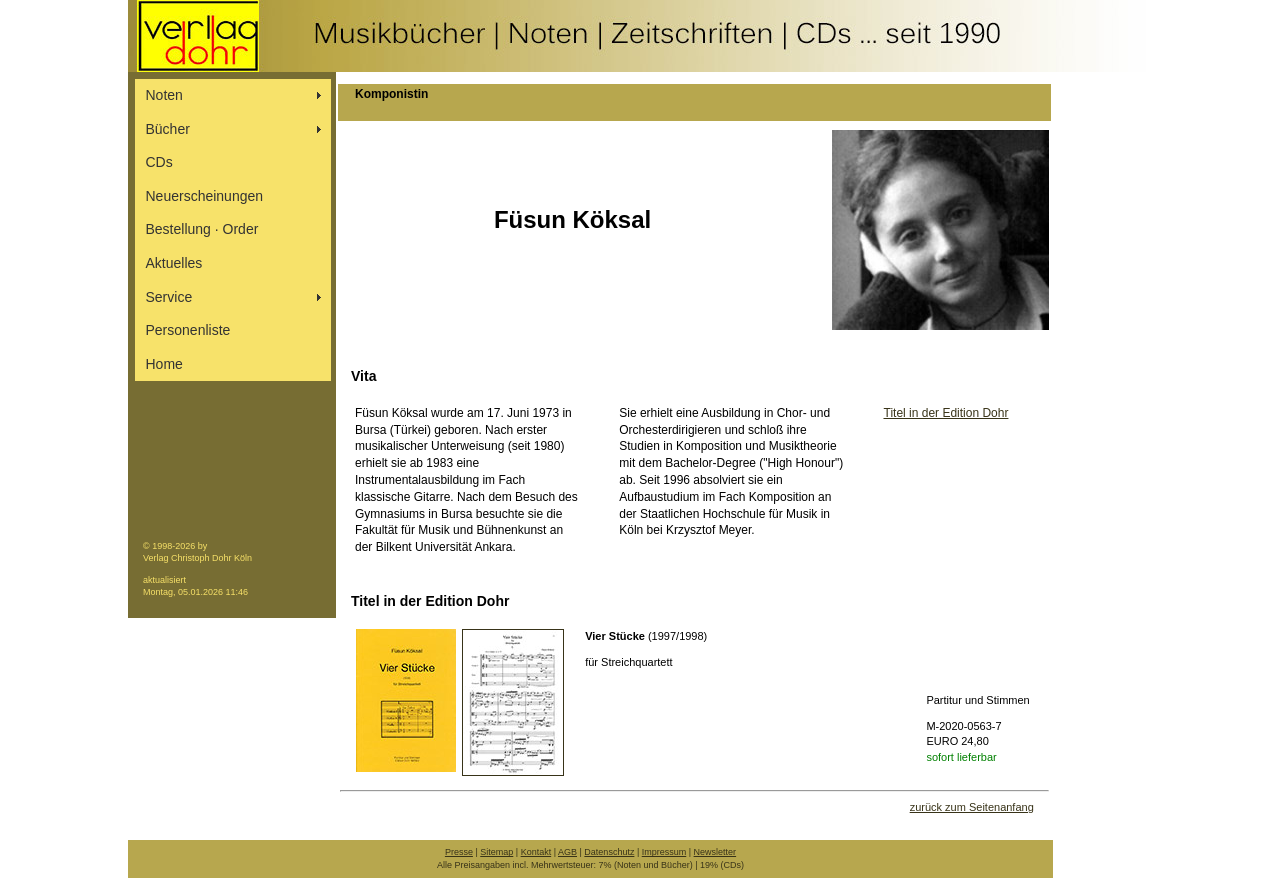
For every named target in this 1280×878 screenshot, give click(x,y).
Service (169, 297)
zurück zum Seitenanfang (972, 807)
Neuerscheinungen (205, 196)
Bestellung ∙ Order (202, 229)
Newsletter (715, 852)
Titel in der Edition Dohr (946, 413)
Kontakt (536, 852)
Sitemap (496, 852)
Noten (164, 95)
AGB (567, 852)
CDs (159, 162)
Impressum (664, 852)
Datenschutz (609, 852)
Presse (459, 852)
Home (164, 364)
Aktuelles (174, 263)
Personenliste (188, 330)
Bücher (168, 129)
